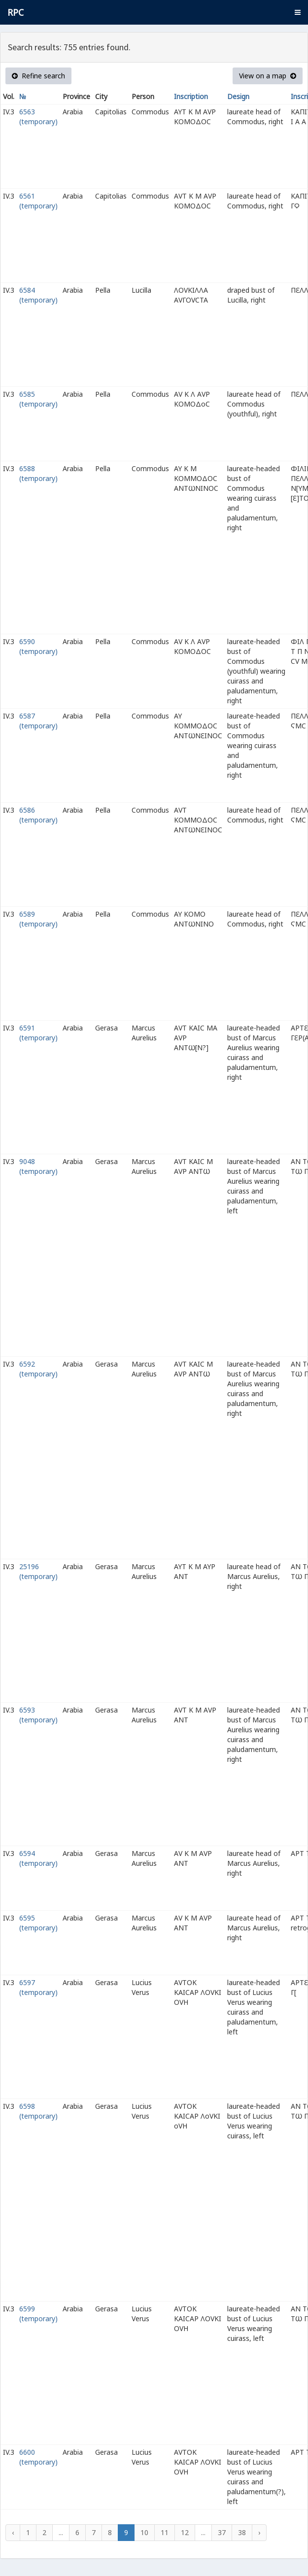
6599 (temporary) (38, 2313)
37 (222, 2532)
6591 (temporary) (38, 1032)
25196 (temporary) (38, 1571)
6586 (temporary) (38, 814)
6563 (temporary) (38, 116)
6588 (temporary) (38, 473)
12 (185, 2532)
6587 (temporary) (38, 720)
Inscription (191, 96)
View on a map (267, 75)
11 (165, 2532)
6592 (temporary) (38, 1368)
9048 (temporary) (38, 1166)
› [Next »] (259, 2532)
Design (238, 96)
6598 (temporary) (38, 2111)
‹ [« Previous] (13, 2532)
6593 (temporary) (38, 1714)
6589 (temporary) (38, 918)
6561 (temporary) (38, 200)
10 (144, 2532)
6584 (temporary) (38, 295)
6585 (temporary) (38, 399)
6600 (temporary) (38, 2457)
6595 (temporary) (38, 1922)
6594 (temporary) (38, 1858)
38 (242, 2532)
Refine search (38, 75)
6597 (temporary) (38, 1987)
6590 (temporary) (38, 646)
